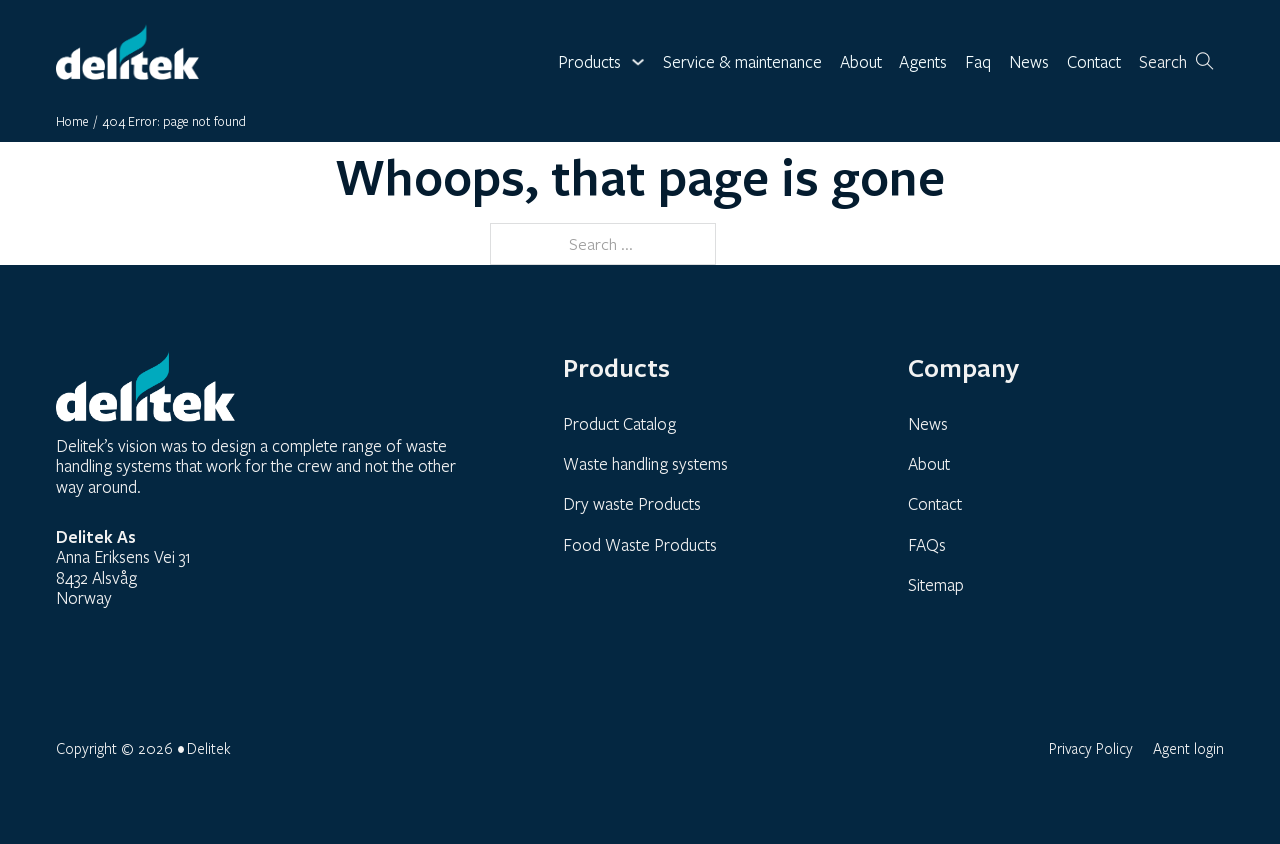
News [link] (1029, 62)
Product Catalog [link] (619, 423)
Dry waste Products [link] (632, 503)
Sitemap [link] (936, 584)
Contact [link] (1094, 62)
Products (589, 62)
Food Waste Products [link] (640, 544)
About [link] (861, 62)
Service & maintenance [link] (742, 62)
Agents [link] (923, 62)
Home (72, 121)
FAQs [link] (927, 544)
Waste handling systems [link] (645, 463)
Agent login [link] (1188, 748)
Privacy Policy (1091, 748)
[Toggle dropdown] (638, 62)
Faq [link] (978, 62)
